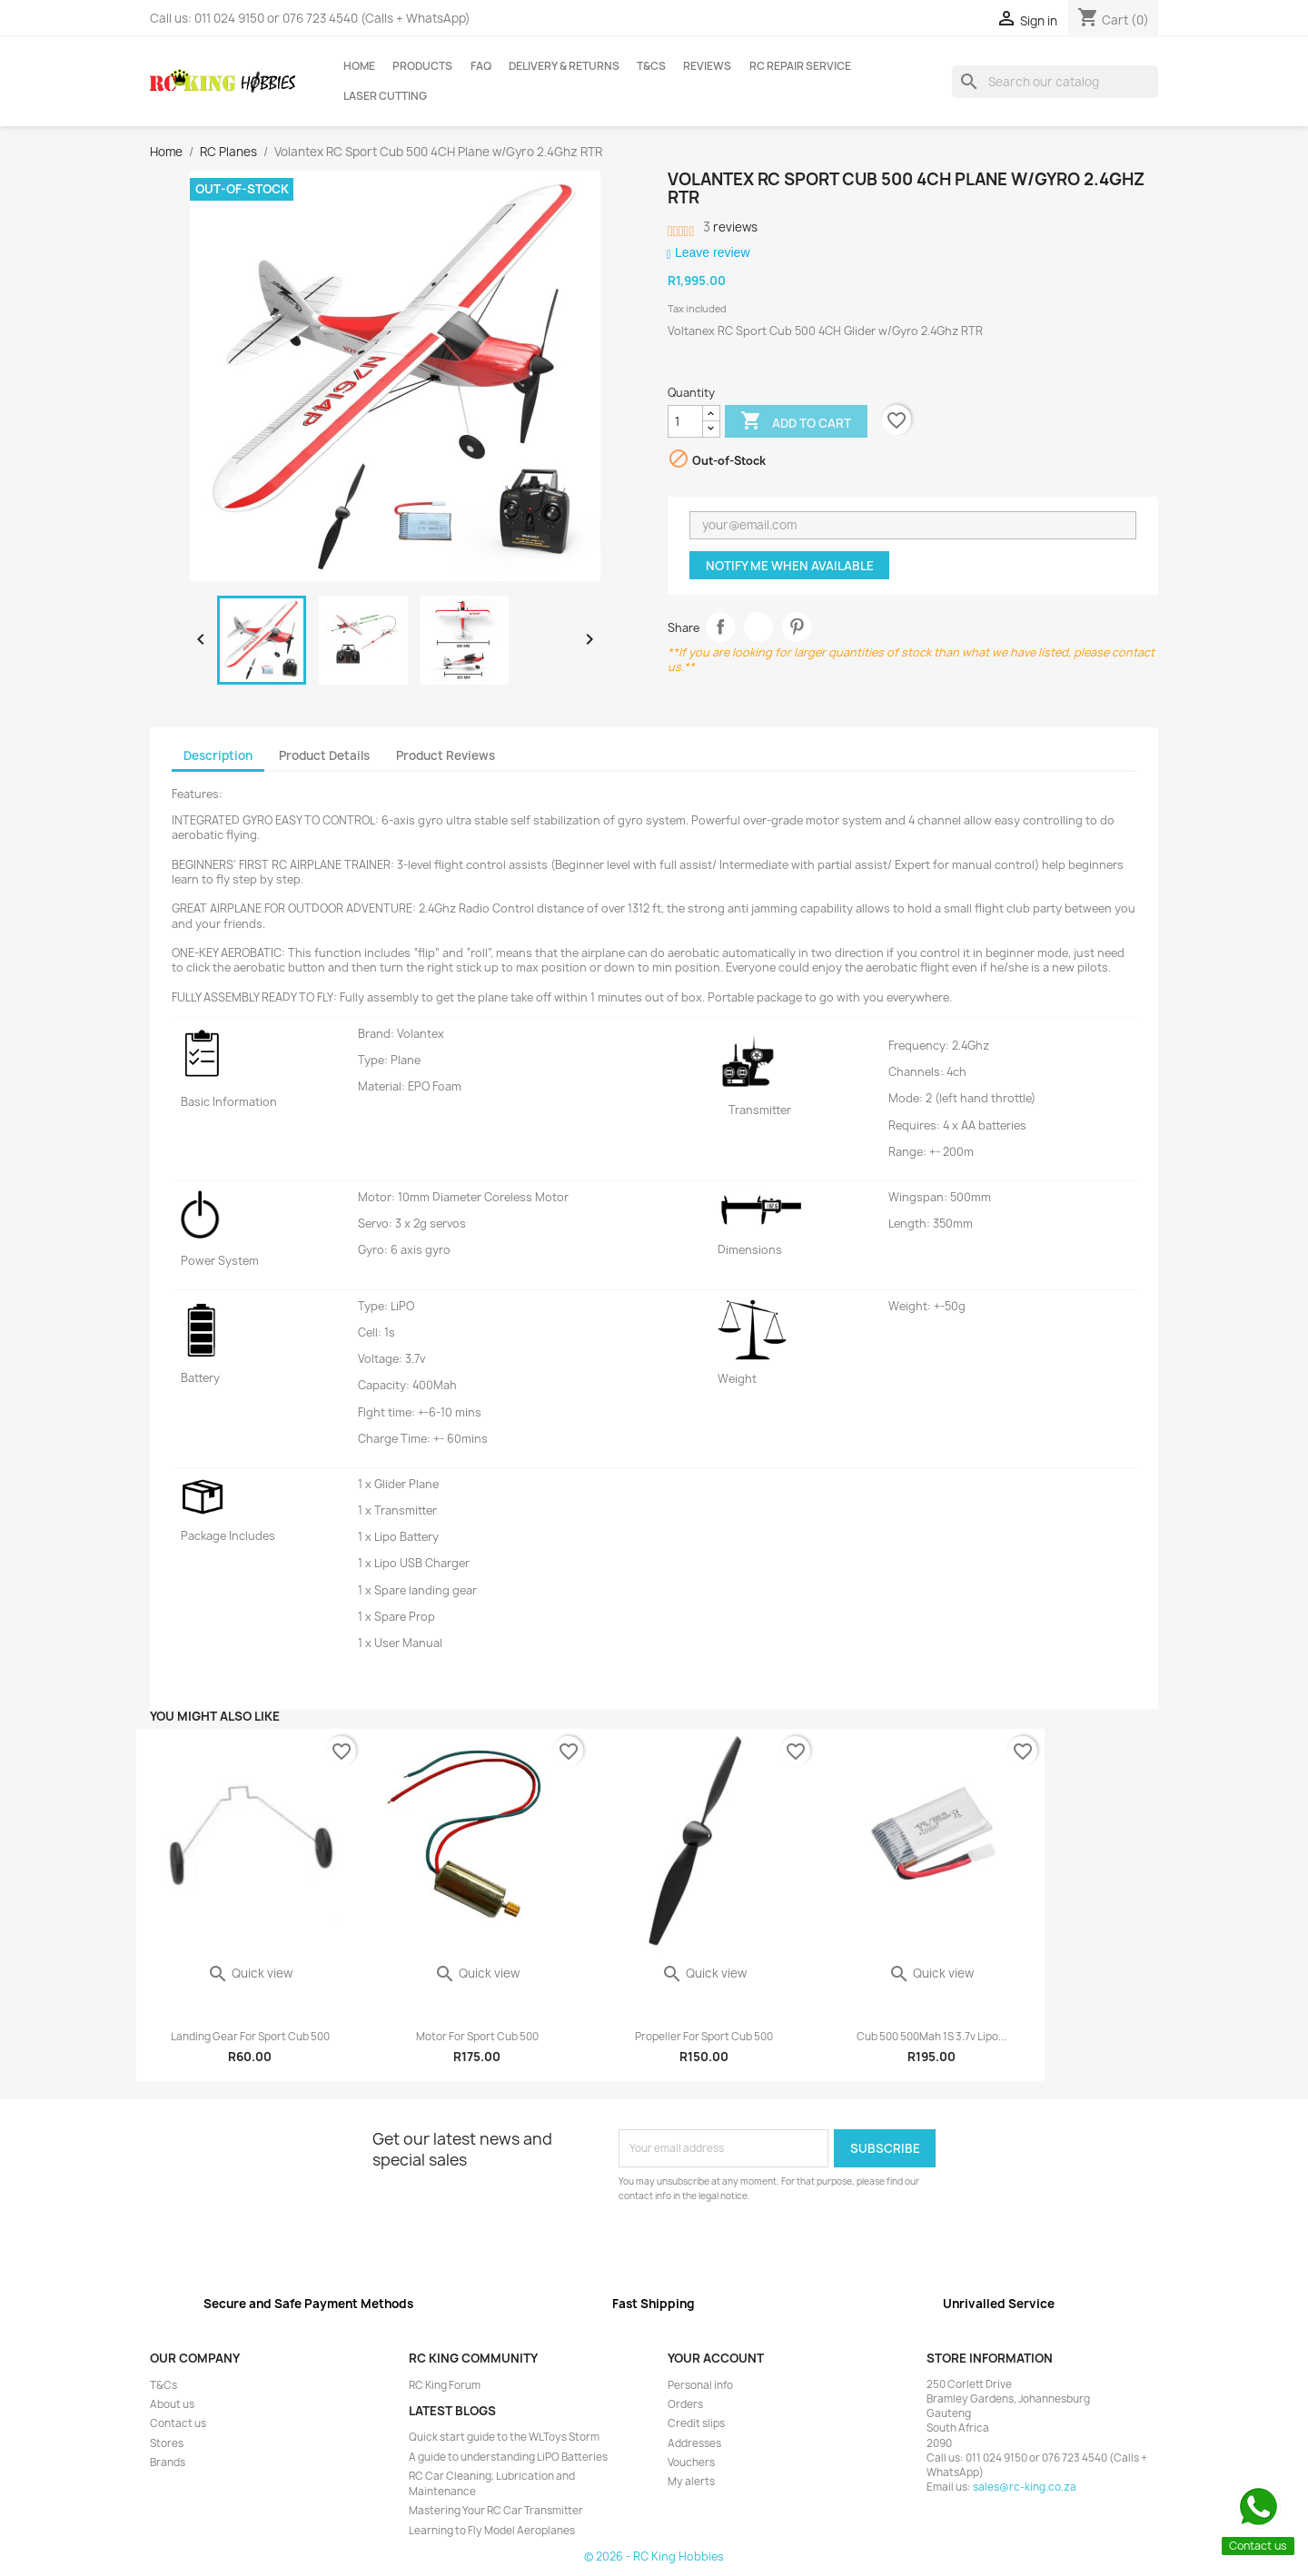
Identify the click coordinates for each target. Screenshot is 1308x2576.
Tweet (759, 627)
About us (172, 2404)
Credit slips (696, 2423)
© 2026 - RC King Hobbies (654, 2556)
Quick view (249, 1973)
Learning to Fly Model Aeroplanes (492, 2530)
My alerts (691, 2481)
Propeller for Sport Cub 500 (704, 2036)
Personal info (700, 2385)
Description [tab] (218, 755)
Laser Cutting (385, 96)
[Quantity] (685, 421)
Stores (166, 2443)
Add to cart (795, 422)
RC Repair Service (800, 66)
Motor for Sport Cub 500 (477, 2036)
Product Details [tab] (324, 755)
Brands (167, 2462)
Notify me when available (790, 566)
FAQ (481, 66)
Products (422, 66)
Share (721, 627)
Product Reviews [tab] (445, 755)
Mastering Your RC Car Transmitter (496, 2510)
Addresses (694, 2443)
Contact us (178, 2423)
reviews (730, 227)
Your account (716, 2358)
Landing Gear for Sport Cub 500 (250, 2036)
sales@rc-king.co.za (1024, 2487)
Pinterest (797, 627)
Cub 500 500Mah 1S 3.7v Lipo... (931, 2036)
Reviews (707, 66)
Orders (685, 2404)
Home (359, 66)
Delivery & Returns (564, 66)
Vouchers (691, 2462)
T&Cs (651, 66)
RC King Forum (445, 2385)
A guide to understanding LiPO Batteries (508, 2457)
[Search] (1055, 81)
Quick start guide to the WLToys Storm (504, 2437)
